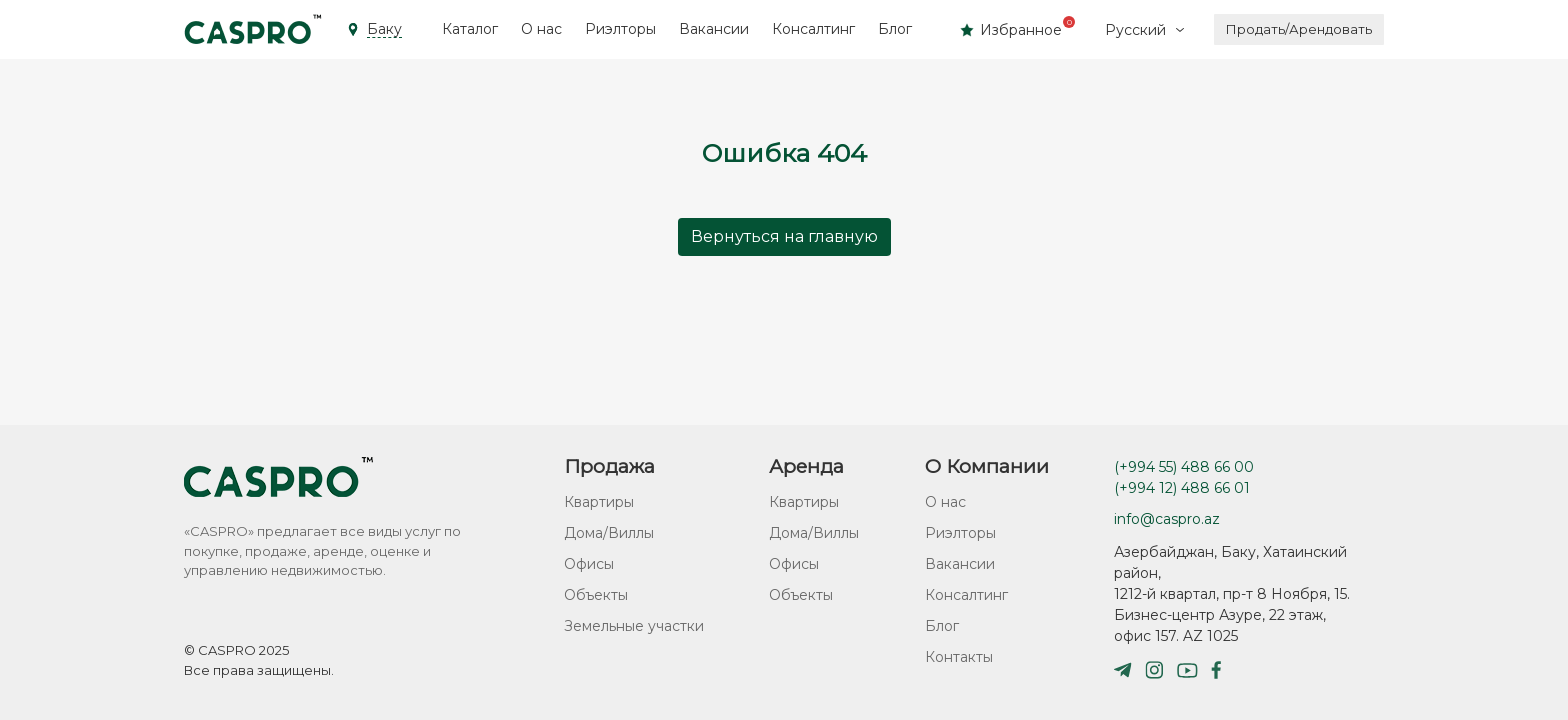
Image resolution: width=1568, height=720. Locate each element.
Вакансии (714, 29)
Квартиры (599, 502)
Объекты (596, 595)
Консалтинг (813, 29)
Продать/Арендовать (1299, 29)
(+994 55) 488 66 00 (1184, 467)
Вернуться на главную (784, 236)
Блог (895, 29)
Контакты (959, 657)
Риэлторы (620, 29)
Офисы (589, 564)
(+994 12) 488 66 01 (1182, 488)
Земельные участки (634, 626)
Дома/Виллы (609, 533)
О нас (541, 29)
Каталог (470, 29)
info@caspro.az (1167, 519)
